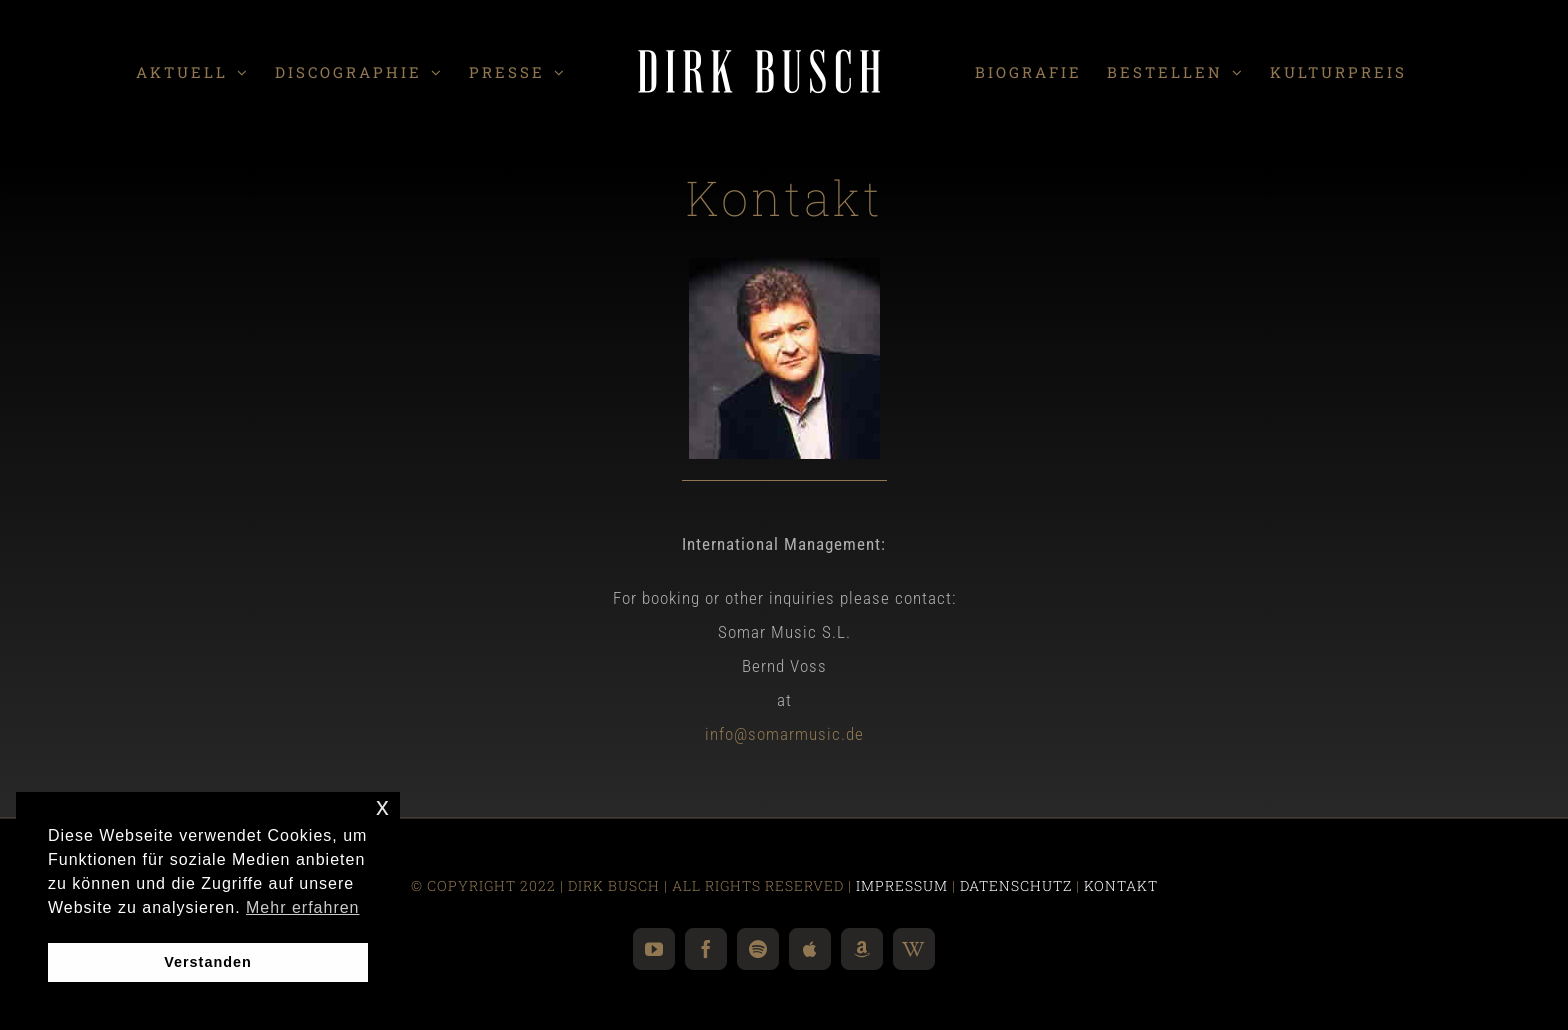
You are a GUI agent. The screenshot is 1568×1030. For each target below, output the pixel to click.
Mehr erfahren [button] (303, 907)
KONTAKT (1121, 885)
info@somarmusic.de (784, 734)
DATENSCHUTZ (1016, 885)
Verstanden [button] (208, 962)
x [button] (383, 806)
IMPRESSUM (902, 885)
